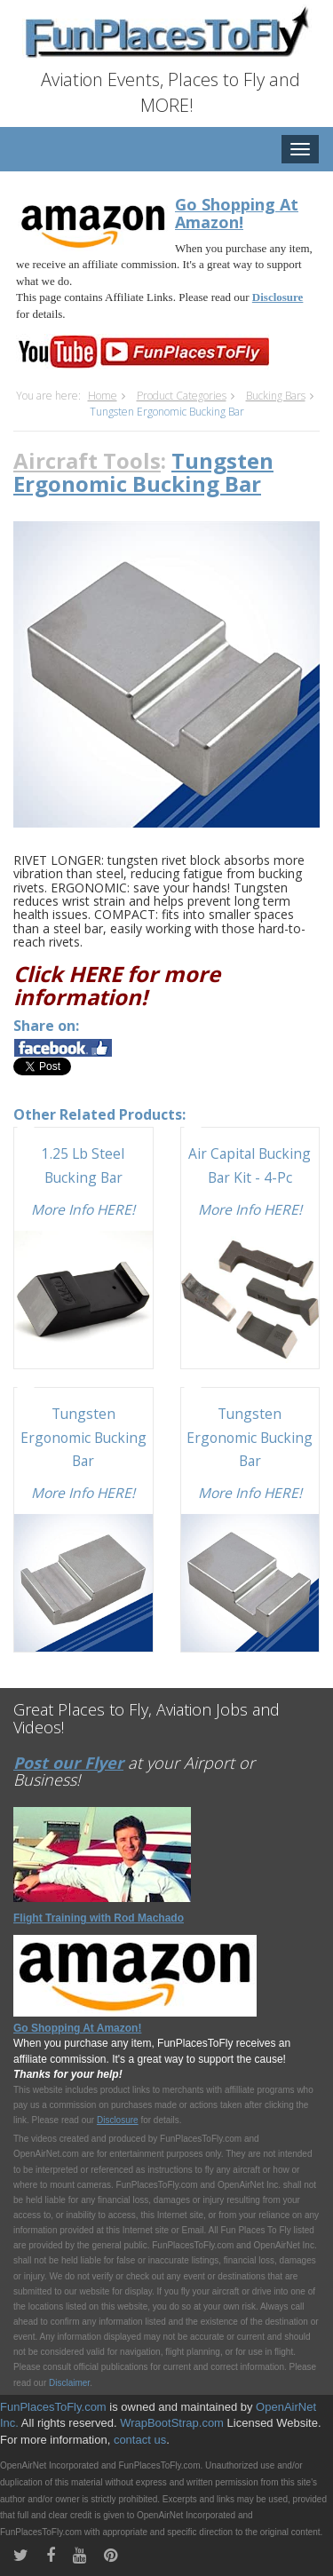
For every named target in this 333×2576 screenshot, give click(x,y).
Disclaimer (69, 2383)
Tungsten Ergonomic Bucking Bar (83, 1437)
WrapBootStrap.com (172, 2422)
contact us (140, 2439)
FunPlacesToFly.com (53, 2407)
